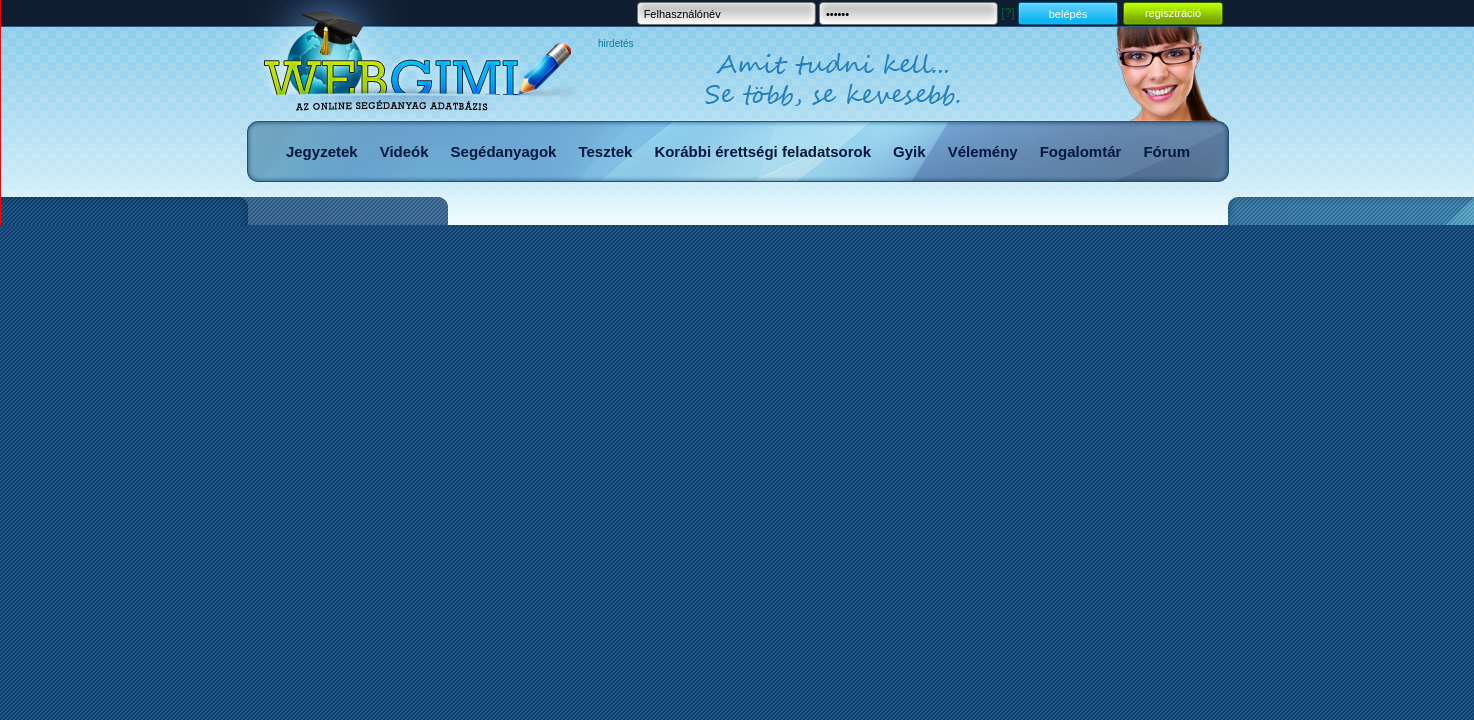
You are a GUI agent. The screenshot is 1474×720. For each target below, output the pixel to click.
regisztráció (1173, 13)
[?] (1007, 13)
